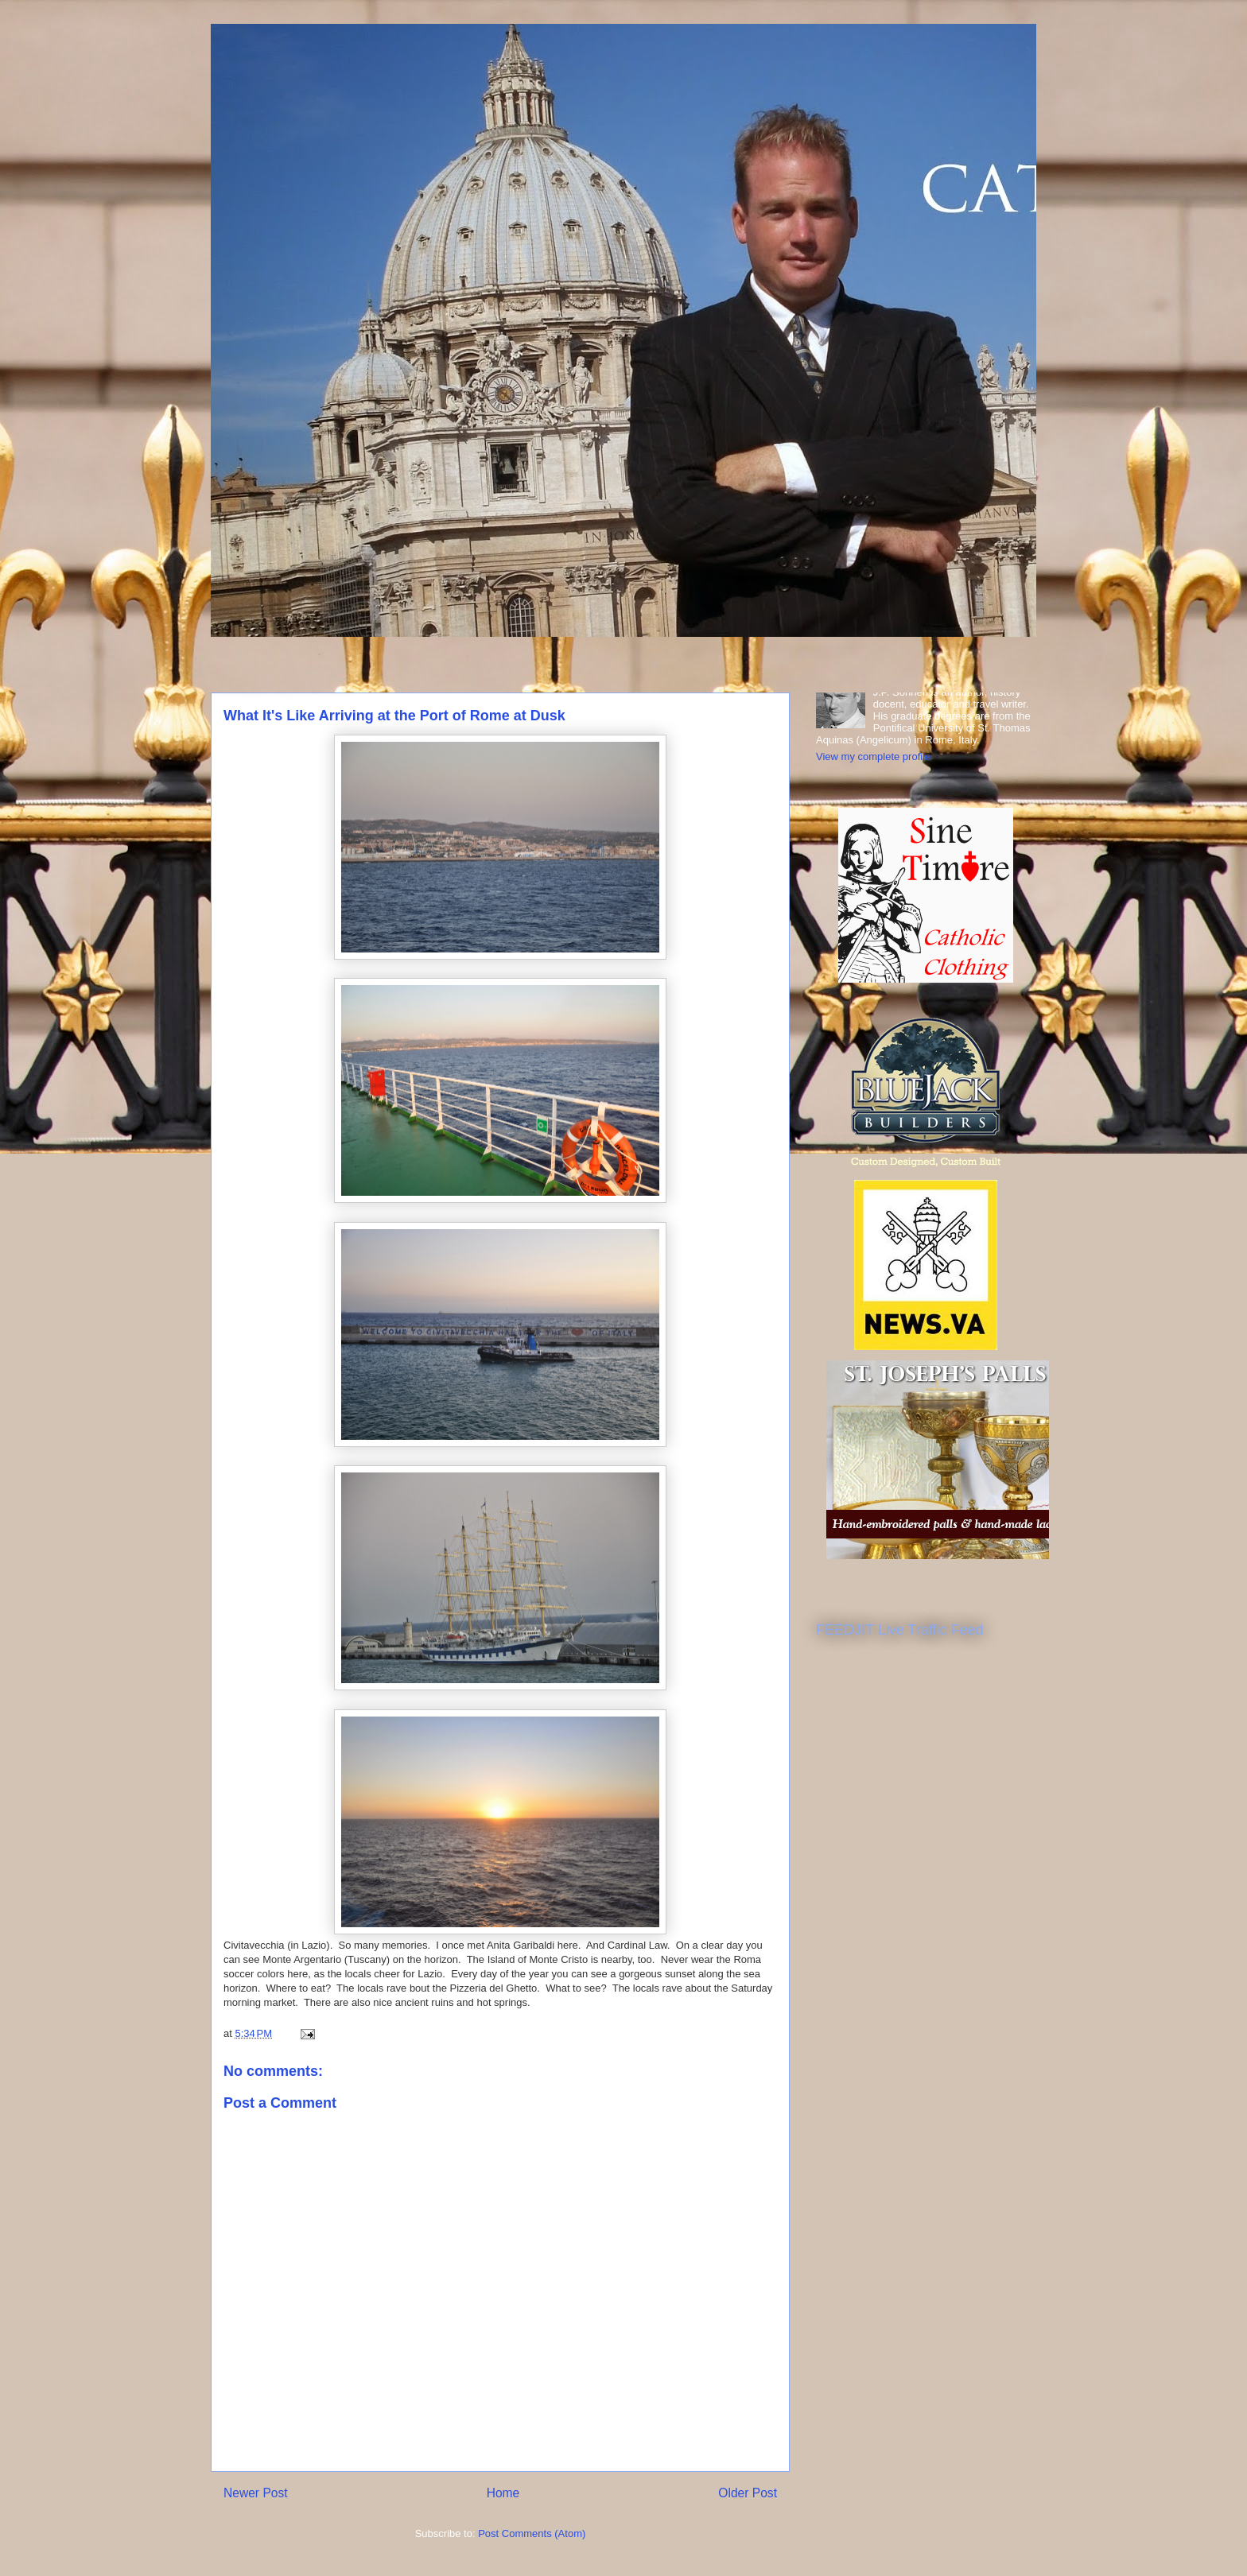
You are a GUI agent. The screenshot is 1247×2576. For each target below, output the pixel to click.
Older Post (747, 2493)
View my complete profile (873, 756)
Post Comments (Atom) (531, 2533)
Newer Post (255, 2493)
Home (503, 2493)
